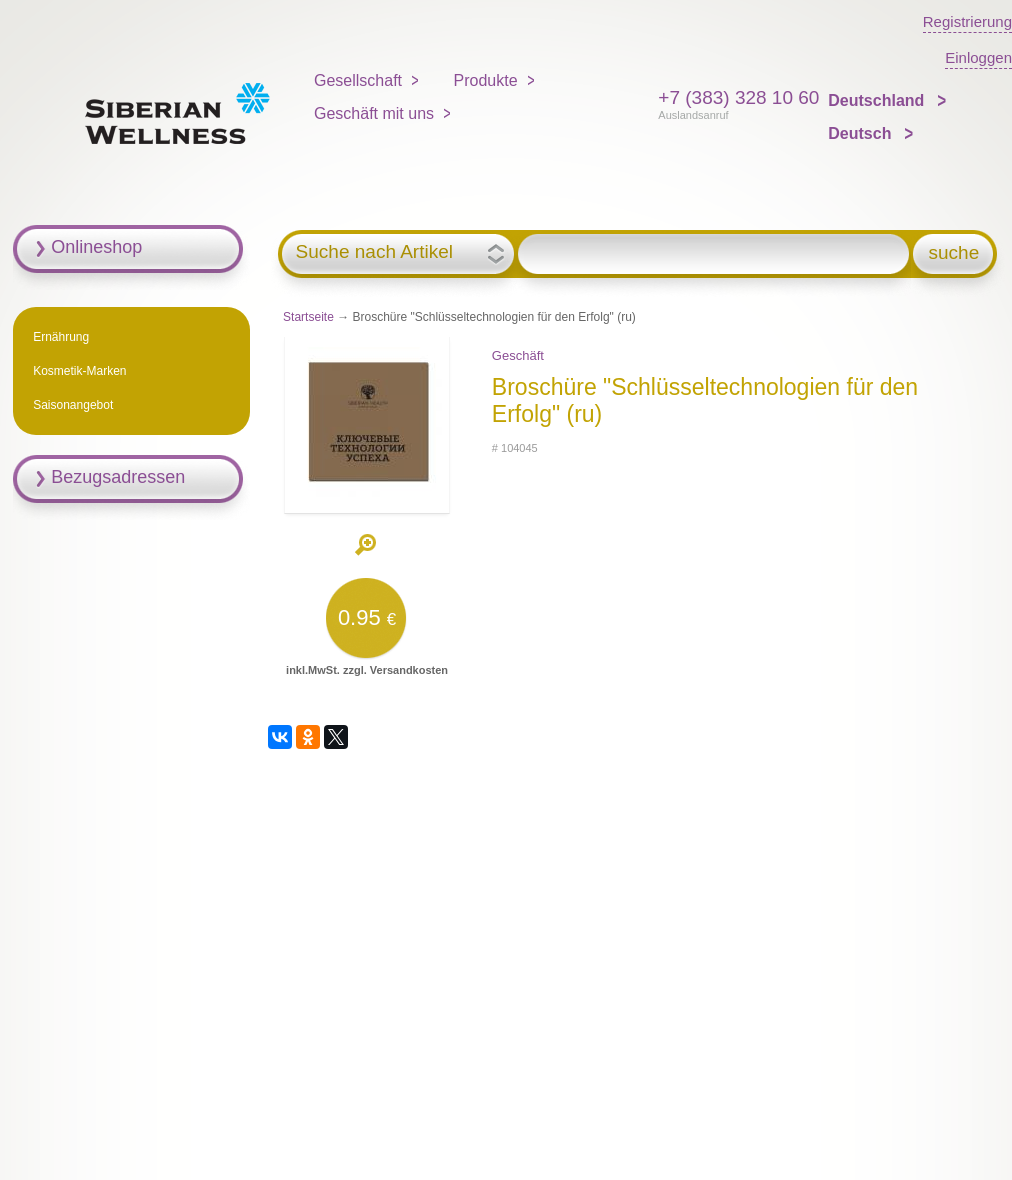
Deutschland (878, 100)
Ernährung (61, 337)
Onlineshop (96, 247)
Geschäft (518, 355)
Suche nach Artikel (374, 252)
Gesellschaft (358, 80)
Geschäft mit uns (374, 113)
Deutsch (862, 133)
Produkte (486, 80)
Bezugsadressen (118, 477)
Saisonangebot (73, 405)
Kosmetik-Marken (79, 371)
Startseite (308, 317)
